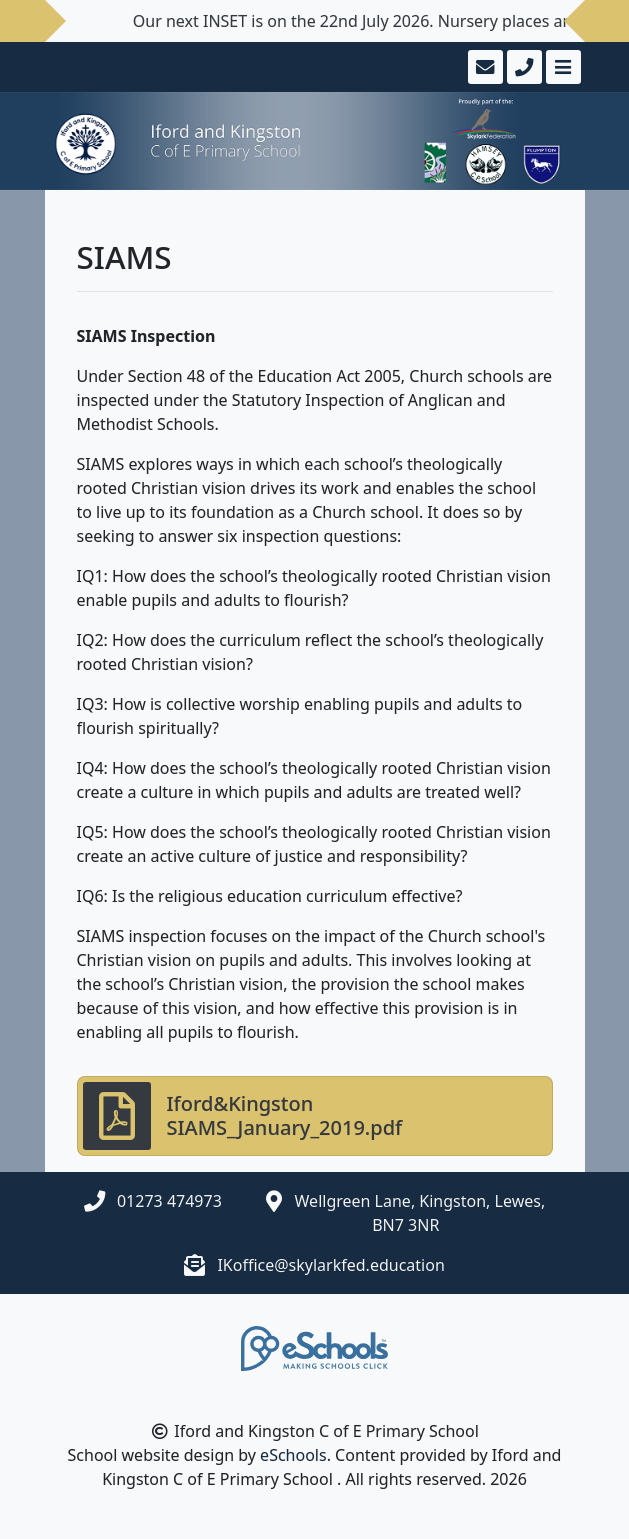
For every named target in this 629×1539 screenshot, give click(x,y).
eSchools (293, 1455)
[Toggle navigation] (561, 67)
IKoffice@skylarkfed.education (330, 1265)
